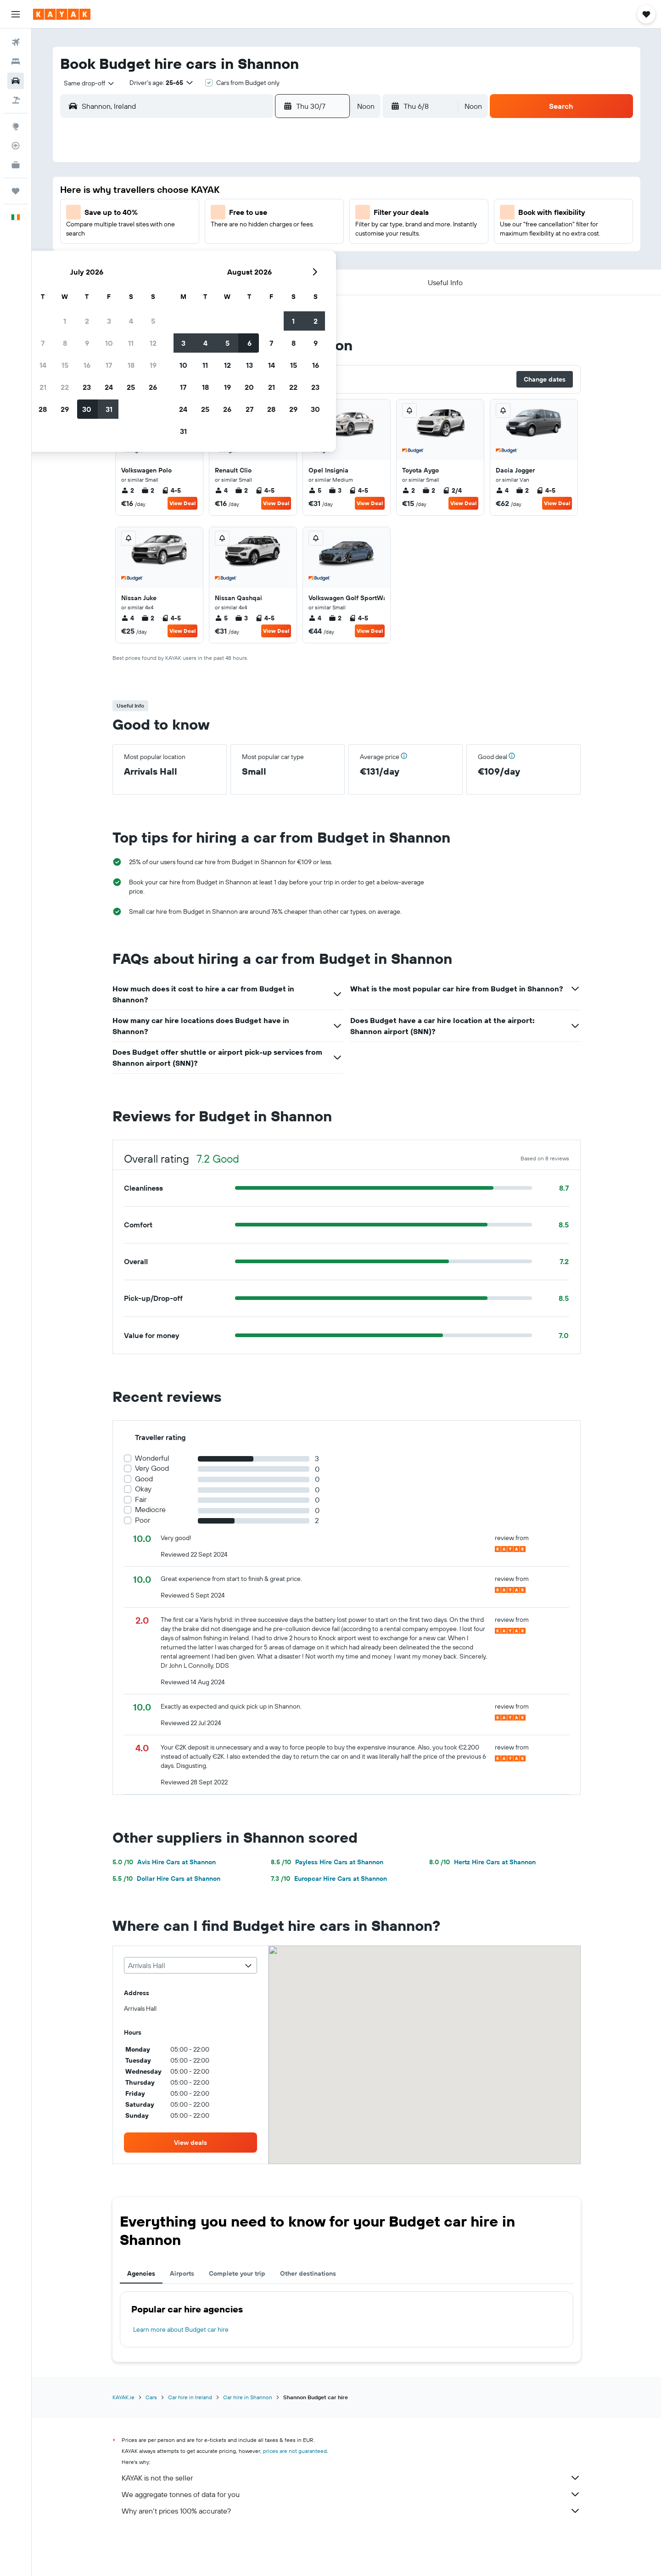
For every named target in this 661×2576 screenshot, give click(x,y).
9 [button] (249, 213)
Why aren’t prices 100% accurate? (351, 2510)
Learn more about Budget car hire (181, 2329)
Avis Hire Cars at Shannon (164, 1862)
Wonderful (152, 1458)
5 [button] (316, 191)
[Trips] (16, 191)
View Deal (182, 503)
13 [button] (183, 235)
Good (144, 1478)
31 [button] (271, 279)
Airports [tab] (182, 2273)
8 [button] (227, 213)
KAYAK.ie (123, 2397)
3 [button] (271, 191)
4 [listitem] (221, 490)
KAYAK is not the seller (351, 2477)
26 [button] (315, 257)
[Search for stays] (16, 61)
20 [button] (183, 257)
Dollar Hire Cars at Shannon (166, 1878)
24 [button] (271, 257)
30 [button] (249, 279)
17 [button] (271, 235)
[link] (190, 2142)
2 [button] (249, 191)
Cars (151, 2397)
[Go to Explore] (16, 126)
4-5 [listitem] (171, 490)
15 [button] (227, 235)
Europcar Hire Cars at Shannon (329, 1878)
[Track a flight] (16, 145)
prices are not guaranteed (295, 2450)
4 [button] (293, 191)
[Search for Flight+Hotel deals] (16, 100)
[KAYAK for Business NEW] (16, 165)
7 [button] (205, 213)
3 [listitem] (335, 490)
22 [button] (227, 257)
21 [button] (205, 257)
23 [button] (249, 257)
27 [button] (183, 279)
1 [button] (227, 191)
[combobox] (86, 83)
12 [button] (315, 213)
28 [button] (205, 279)
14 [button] (205, 235)
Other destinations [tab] (308, 2273)
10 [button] (271, 213)
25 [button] (293, 257)
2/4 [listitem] (452, 490)
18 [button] (293, 235)
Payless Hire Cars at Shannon (327, 1862)
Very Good (152, 1468)
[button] (16, 14)
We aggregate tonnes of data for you (351, 2494)
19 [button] (315, 235)
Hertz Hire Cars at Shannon (482, 1862)
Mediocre (150, 1509)
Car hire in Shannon (247, 2397)
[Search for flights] (16, 42)
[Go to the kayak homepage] (61, 14)
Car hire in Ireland (190, 2397)
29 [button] (227, 279)
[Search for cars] (16, 81)
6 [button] (183, 213)
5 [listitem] (314, 490)
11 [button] (293, 213)
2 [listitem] (127, 490)
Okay (143, 1489)
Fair (140, 1499)
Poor (142, 1520)
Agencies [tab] (141, 2273)
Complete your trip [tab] (237, 2273)
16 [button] (249, 235)
